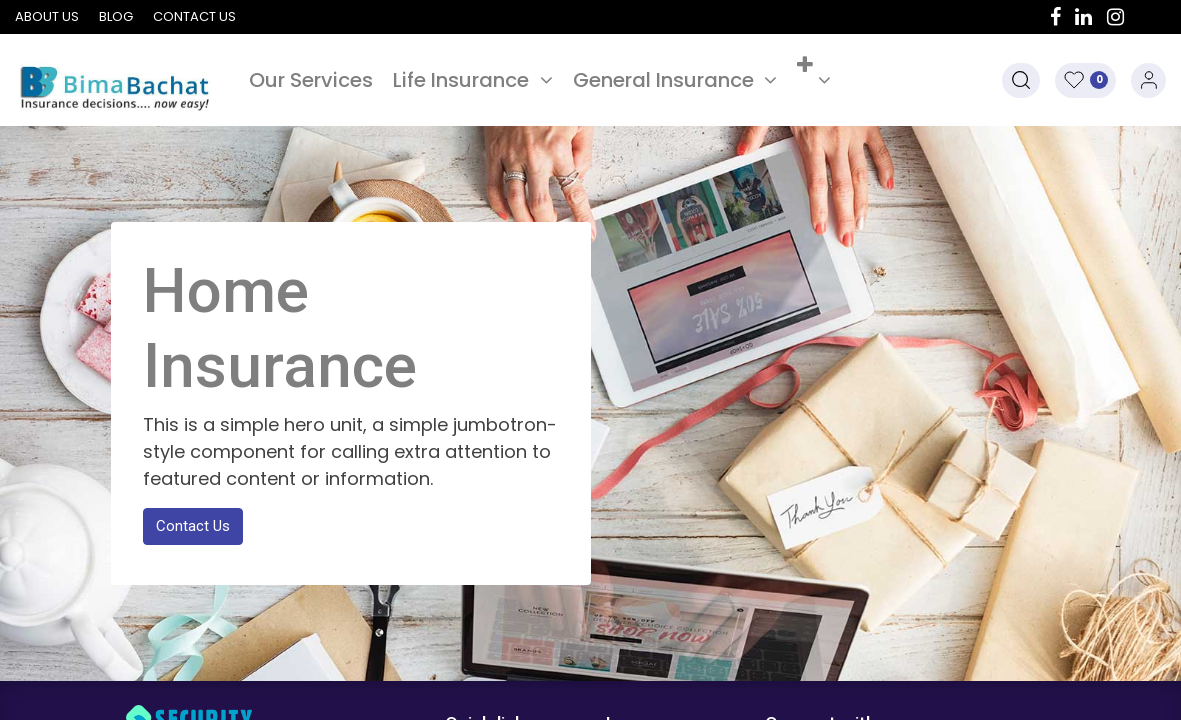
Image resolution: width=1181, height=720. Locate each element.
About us (47, 16)
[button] (814, 80)
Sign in (1148, 80)
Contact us (194, 16)
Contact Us (193, 526)
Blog (116, 16)
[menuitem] (311, 80)
